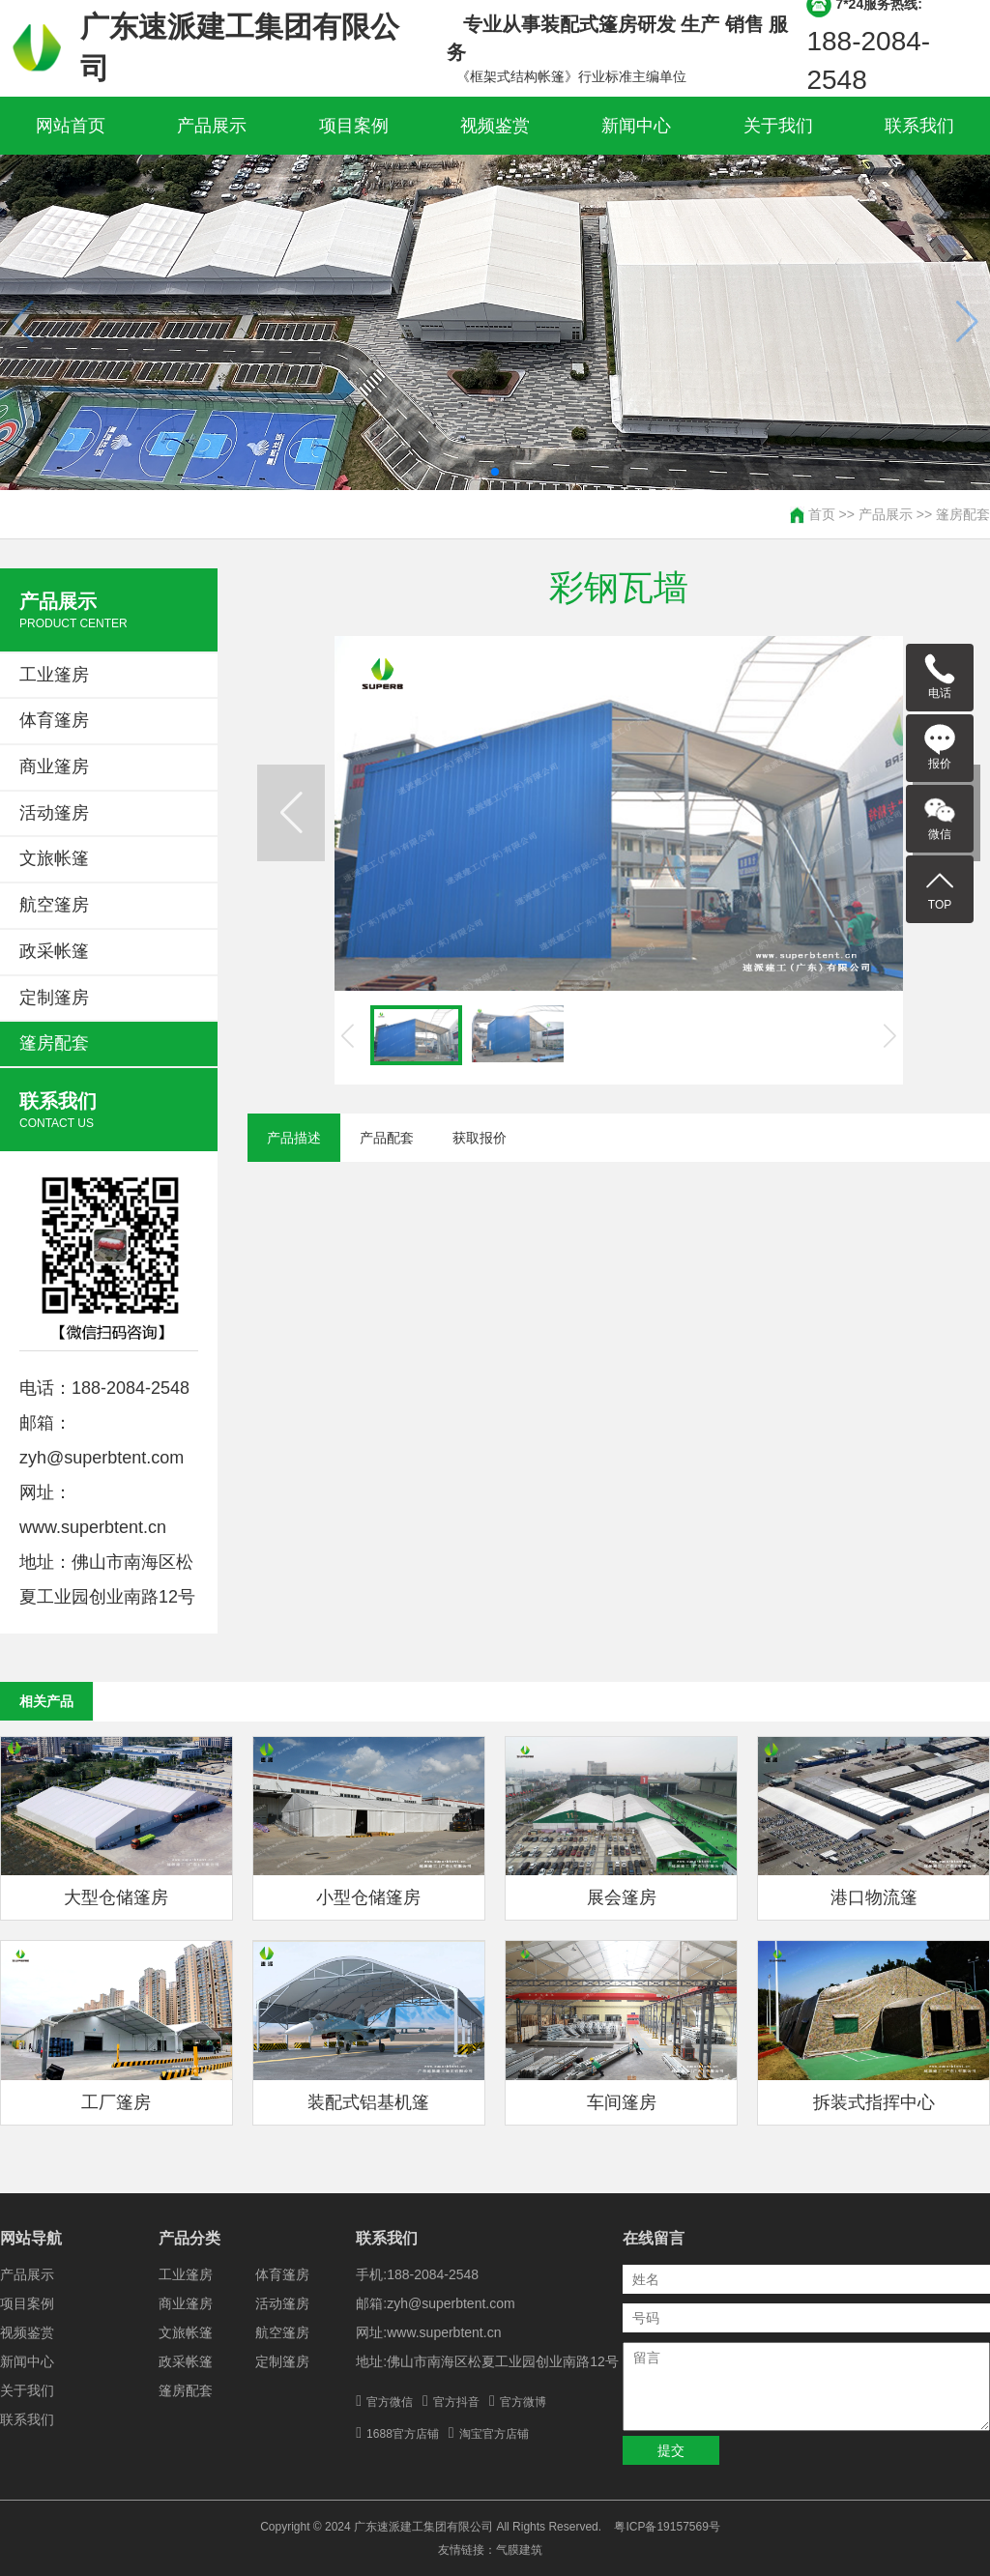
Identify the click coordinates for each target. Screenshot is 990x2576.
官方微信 (389, 2402)
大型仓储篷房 (116, 1897)
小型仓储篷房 (368, 1897)
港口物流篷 (873, 1897)
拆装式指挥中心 (874, 2102)
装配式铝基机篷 (368, 2102)
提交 (670, 2450)
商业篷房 (54, 766)
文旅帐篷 (54, 858)
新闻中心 (636, 125)
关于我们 (778, 125)
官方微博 (523, 2402)
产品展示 (212, 125)
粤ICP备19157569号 (666, 2526)
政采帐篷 (54, 951)
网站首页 (70, 125)
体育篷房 (54, 720)
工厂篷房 (116, 2102)
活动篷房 (54, 813)
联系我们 (919, 125)
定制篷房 (54, 997)
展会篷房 (621, 1897)
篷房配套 (963, 514)
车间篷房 (621, 2102)
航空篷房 (54, 904)
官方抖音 (456, 2402)
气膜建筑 (519, 2550)
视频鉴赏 (495, 125)
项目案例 (354, 125)
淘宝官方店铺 (494, 2434)
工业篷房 (54, 674)
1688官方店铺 (402, 2434)
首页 (821, 514)
